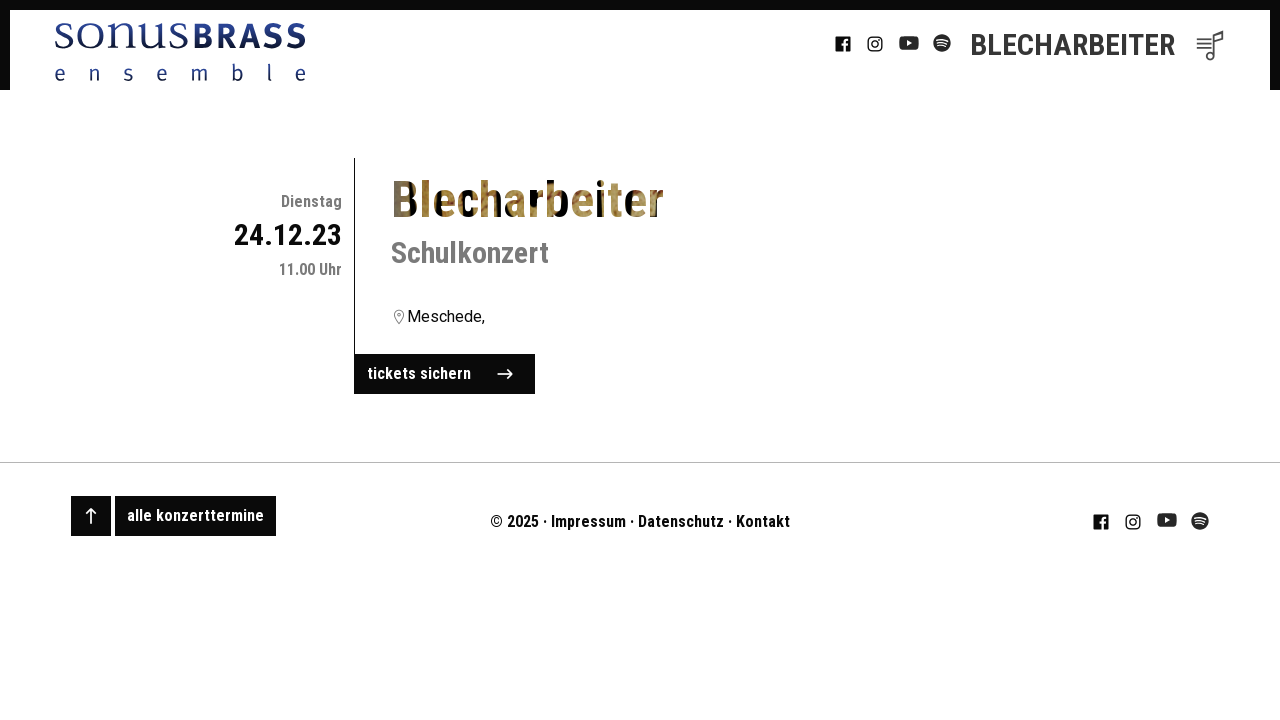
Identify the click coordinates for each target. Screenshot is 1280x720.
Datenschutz (681, 521)
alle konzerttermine (195, 515)
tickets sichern (440, 374)
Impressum (588, 521)
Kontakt (763, 521)
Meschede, (446, 316)
